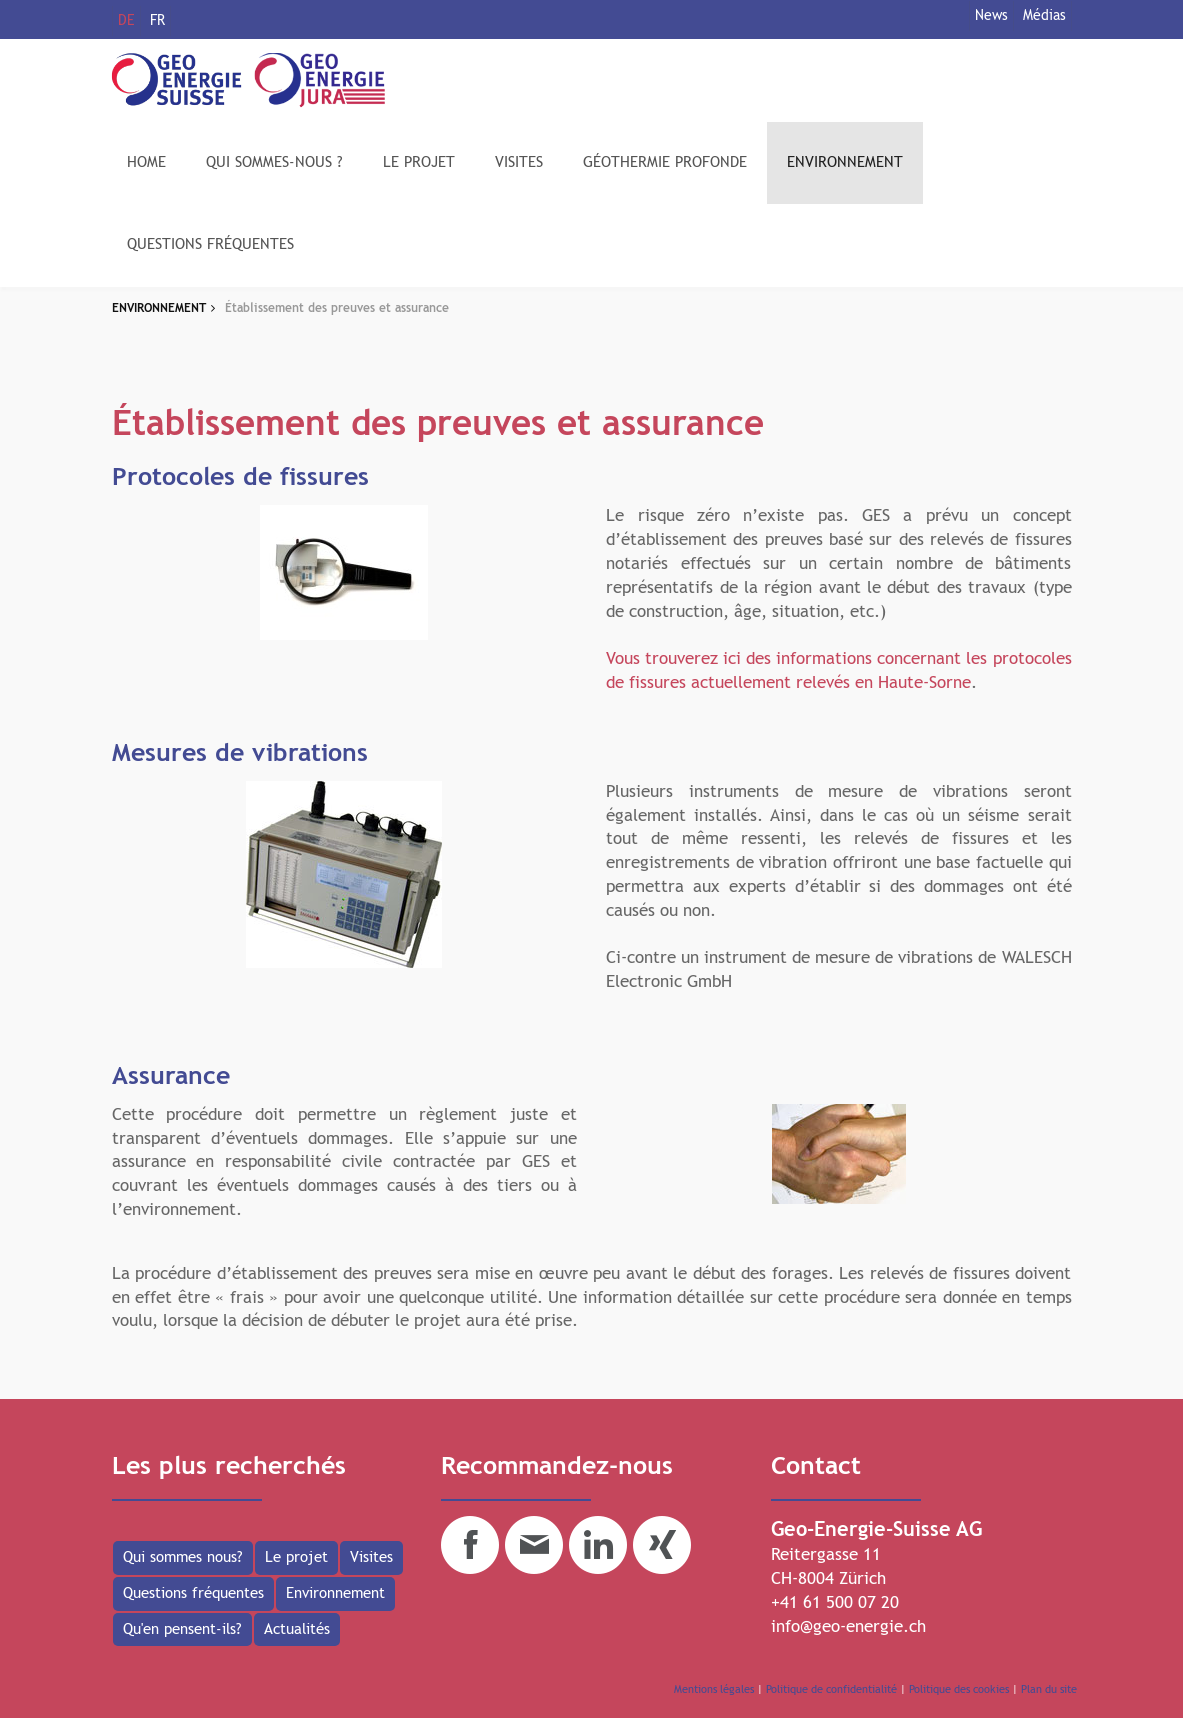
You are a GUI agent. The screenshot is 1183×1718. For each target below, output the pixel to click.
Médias (1044, 16)
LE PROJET (419, 162)
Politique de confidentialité (831, 1689)
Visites (371, 1557)
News (991, 16)
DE (126, 21)
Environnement (335, 1593)
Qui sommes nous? (183, 1557)
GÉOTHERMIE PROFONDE (665, 162)
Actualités (297, 1629)
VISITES (519, 162)
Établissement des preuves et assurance (337, 309)
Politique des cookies (959, 1689)
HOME (146, 162)
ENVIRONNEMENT (845, 162)
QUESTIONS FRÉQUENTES (210, 244)
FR (157, 21)
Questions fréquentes (193, 1593)
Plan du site (1049, 1689)
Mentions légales (714, 1689)
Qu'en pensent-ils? (182, 1629)
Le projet (296, 1557)
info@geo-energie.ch (848, 1627)
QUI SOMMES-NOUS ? (274, 162)
